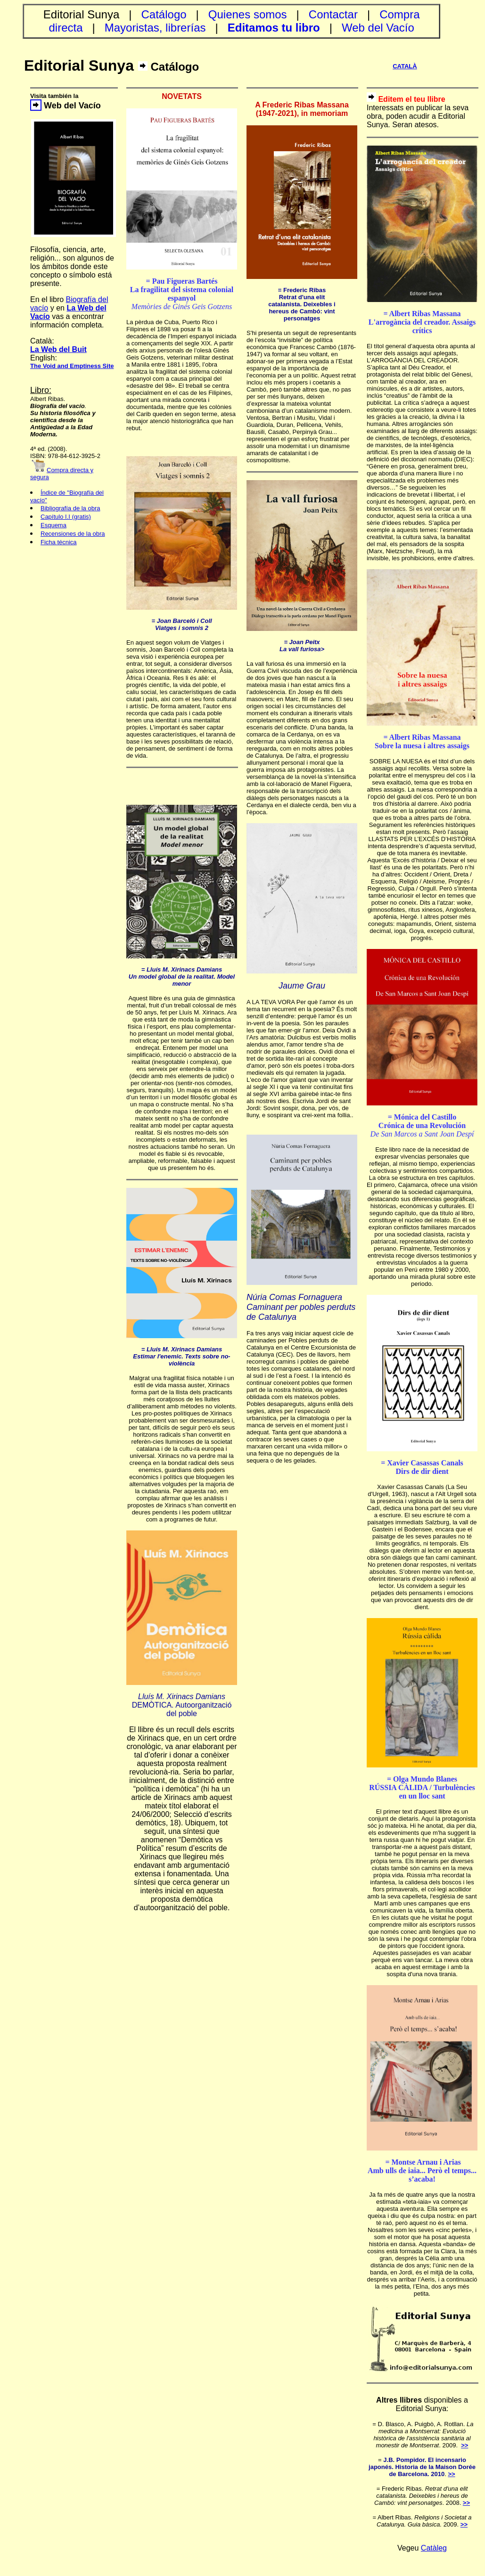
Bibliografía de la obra (70, 508)
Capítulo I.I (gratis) (66, 516)
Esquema (53, 525)
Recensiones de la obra (73, 533)
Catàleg (434, 2548)
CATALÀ (405, 66)
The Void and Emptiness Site (72, 365)
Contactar (333, 14)
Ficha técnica (59, 542)
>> (464, 2445)
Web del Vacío (378, 27)
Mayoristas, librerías (155, 27)
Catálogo (164, 14)
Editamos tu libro (274, 27)
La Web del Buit (58, 349)
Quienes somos (247, 14)
